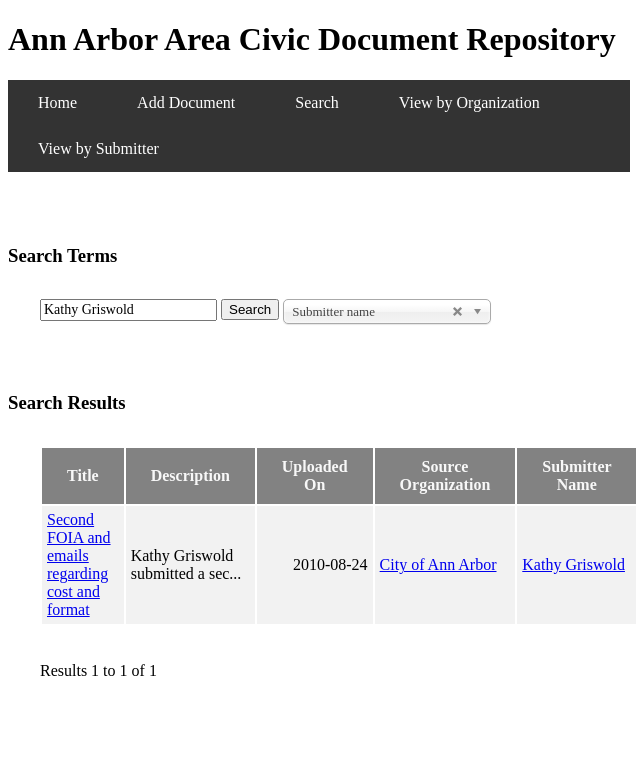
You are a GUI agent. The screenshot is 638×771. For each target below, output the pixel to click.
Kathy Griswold (573, 564)
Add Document (186, 102)
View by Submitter (98, 148)
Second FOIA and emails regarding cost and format (79, 564)
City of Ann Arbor (438, 564)
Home (57, 102)
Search (317, 102)
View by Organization (469, 102)
